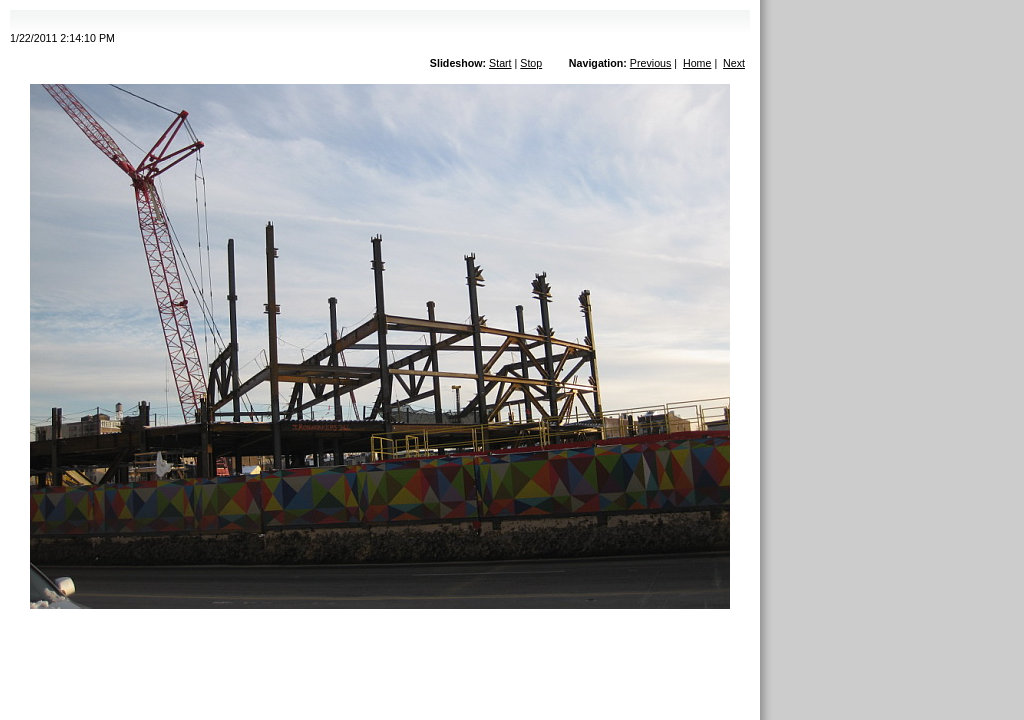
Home (697, 63)
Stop (531, 63)
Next (734, 63)
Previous (650, 63)
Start (500, 63)
